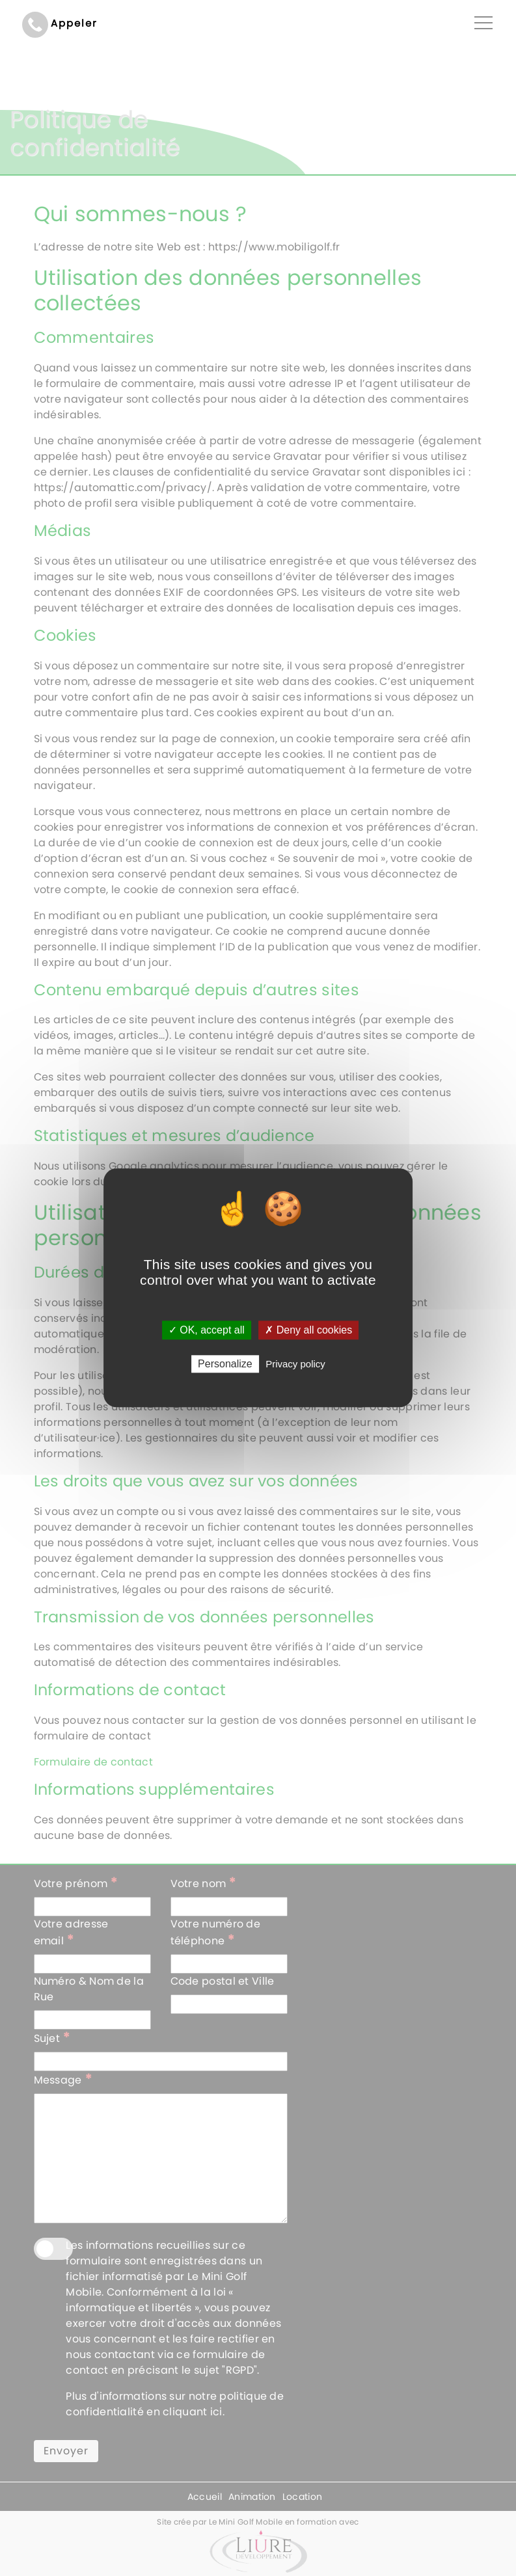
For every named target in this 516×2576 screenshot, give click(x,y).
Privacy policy (295, 1364)
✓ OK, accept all (207, 1329)
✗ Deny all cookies (308, 1329)
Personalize (225, 1364)
